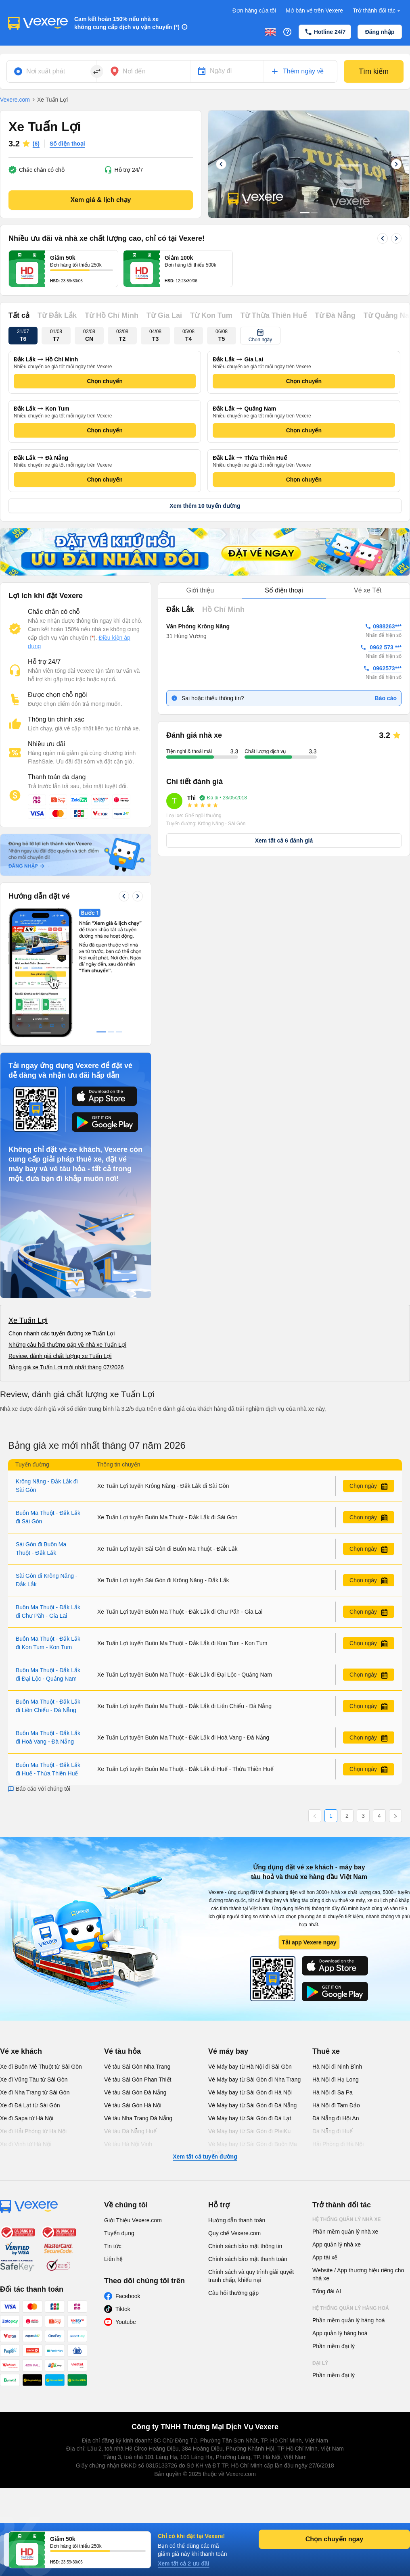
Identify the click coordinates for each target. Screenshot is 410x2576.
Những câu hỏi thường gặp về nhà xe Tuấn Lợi (67, 1344)
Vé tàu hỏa (122, 2051)
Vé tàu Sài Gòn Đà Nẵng (135, 2092)
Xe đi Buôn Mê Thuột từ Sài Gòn (41, 2066)
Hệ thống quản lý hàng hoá (350, 2308)
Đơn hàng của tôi (254, 10)
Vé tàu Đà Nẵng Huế (130, 2131)
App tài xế (324, 2257)
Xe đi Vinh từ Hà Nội (25, 2144)
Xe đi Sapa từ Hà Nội (26, 2118)
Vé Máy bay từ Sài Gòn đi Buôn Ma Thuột (252, 2148)
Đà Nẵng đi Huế (332, 2131)
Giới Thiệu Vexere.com (133, 2220)
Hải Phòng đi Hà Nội (338, 2144)
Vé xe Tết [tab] (367, 590)
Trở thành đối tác (377, 10)
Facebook (127, 2296)
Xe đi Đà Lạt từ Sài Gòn (30, 2105)
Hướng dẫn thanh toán (236, 2220)
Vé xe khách (21, 2051)
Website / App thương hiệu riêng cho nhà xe (358, 2274)
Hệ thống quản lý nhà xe (346, 2219)
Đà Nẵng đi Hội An (335, 2118)
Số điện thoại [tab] (284, 590)
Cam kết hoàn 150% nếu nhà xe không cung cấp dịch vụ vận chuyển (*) (127, 23)
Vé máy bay (228, 2051)
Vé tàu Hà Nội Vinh (128, 2144)
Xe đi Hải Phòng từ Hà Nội (33, 2131)
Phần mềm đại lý (333, 2346)
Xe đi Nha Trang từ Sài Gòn (34, 2092)
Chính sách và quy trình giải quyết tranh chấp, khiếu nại (251, 2276)
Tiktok (122, 2309)
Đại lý (320, 2363)
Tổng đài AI (326, 2291)
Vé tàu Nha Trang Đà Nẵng (138, 2118)
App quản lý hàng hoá (339, 2333)
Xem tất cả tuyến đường (205, 2156)
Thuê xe (326, 2051)
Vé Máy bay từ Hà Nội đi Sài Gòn (250, 2066)
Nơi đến (134, 71)
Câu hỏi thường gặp (233, 2293)
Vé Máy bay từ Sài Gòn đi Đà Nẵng (252, 2105)
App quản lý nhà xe (336, 2244)
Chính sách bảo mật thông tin (245, 2246)
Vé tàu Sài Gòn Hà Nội (132, 2105)
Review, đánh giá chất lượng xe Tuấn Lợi (59, 1356)
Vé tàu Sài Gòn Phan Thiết (138, 2079)
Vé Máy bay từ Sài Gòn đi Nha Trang (254, 2079)
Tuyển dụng (119, 2233)
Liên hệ (113, 2259)
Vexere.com (15, 99)
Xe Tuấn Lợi (28, 1320)
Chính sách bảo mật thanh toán (247, 2259)
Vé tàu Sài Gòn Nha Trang (137, 2066)
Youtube (125, 2322)
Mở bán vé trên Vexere (314, 10)
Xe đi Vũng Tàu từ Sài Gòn (34, 2079)
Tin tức (112, 2246)
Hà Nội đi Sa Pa (332, 2092)
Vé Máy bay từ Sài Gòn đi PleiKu (249, 2131)
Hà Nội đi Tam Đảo (336, 2105)
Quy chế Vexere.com (234, 2233)
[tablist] (284, 591)
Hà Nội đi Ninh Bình (337, 2066)
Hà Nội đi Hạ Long (335, 2079)
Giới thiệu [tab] (200, 590)
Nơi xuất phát (45, 71)
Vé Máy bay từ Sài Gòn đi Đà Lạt (249, 2118)
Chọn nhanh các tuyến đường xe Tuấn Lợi (61, 1333)
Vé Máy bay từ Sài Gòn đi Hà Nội (250, 2092)
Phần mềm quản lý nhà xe (345, 2231)
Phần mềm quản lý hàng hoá (348, 2320)
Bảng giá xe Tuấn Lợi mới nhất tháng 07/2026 (66, 1367)
